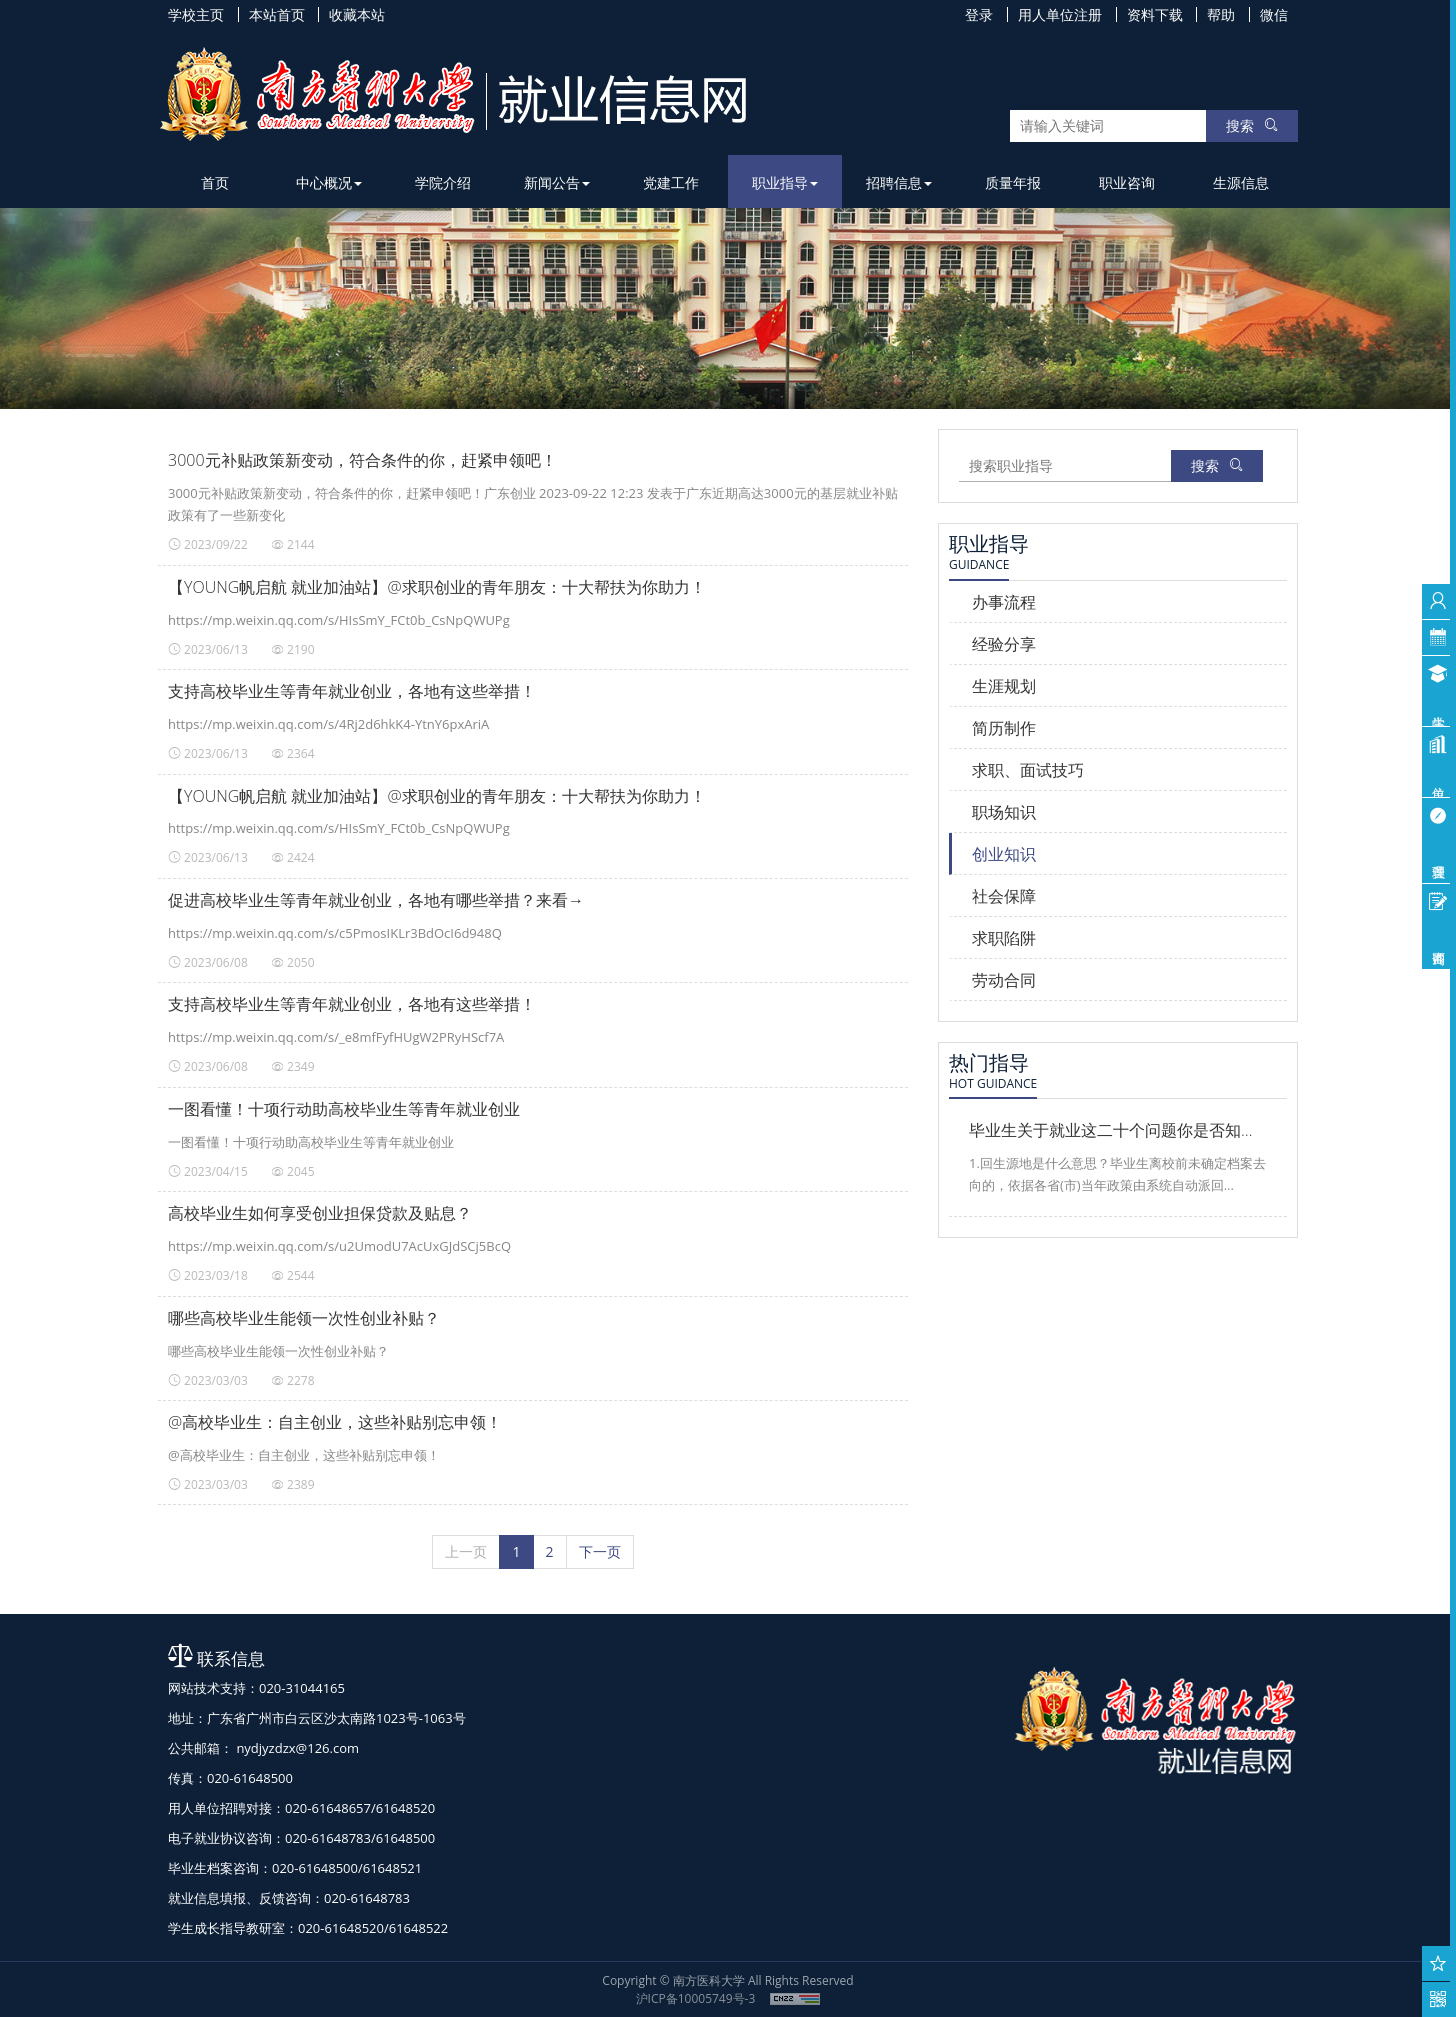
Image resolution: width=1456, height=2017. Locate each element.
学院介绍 (443, 182)
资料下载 (1155, 14)
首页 (215, 182)
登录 (979, 14)
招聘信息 (899, 182)
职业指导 (785, 182)
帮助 (1221, 14)
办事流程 (1004, 602)
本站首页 (277, 14)
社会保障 (1004, 896)
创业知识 (1004, 854)
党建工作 (671, 182)
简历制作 (1004, 728)
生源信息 (1241, 182)
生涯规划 (1004, 686)
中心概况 (329, 182)
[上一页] (466, 1552)
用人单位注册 (1060, 14)
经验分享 (1004, 644)
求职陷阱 (1004, 938)
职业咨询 (1127, 182)
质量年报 (1013, 182)
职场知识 (1004, 812)
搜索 (1252, 125)
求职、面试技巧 (1028, 770)
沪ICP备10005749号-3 (696, 1998)
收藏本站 (357, 14)
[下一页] (600, 1552)
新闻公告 (557, 182)
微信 (1274, 14)
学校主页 (196, 14)
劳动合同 (1004, 980)
